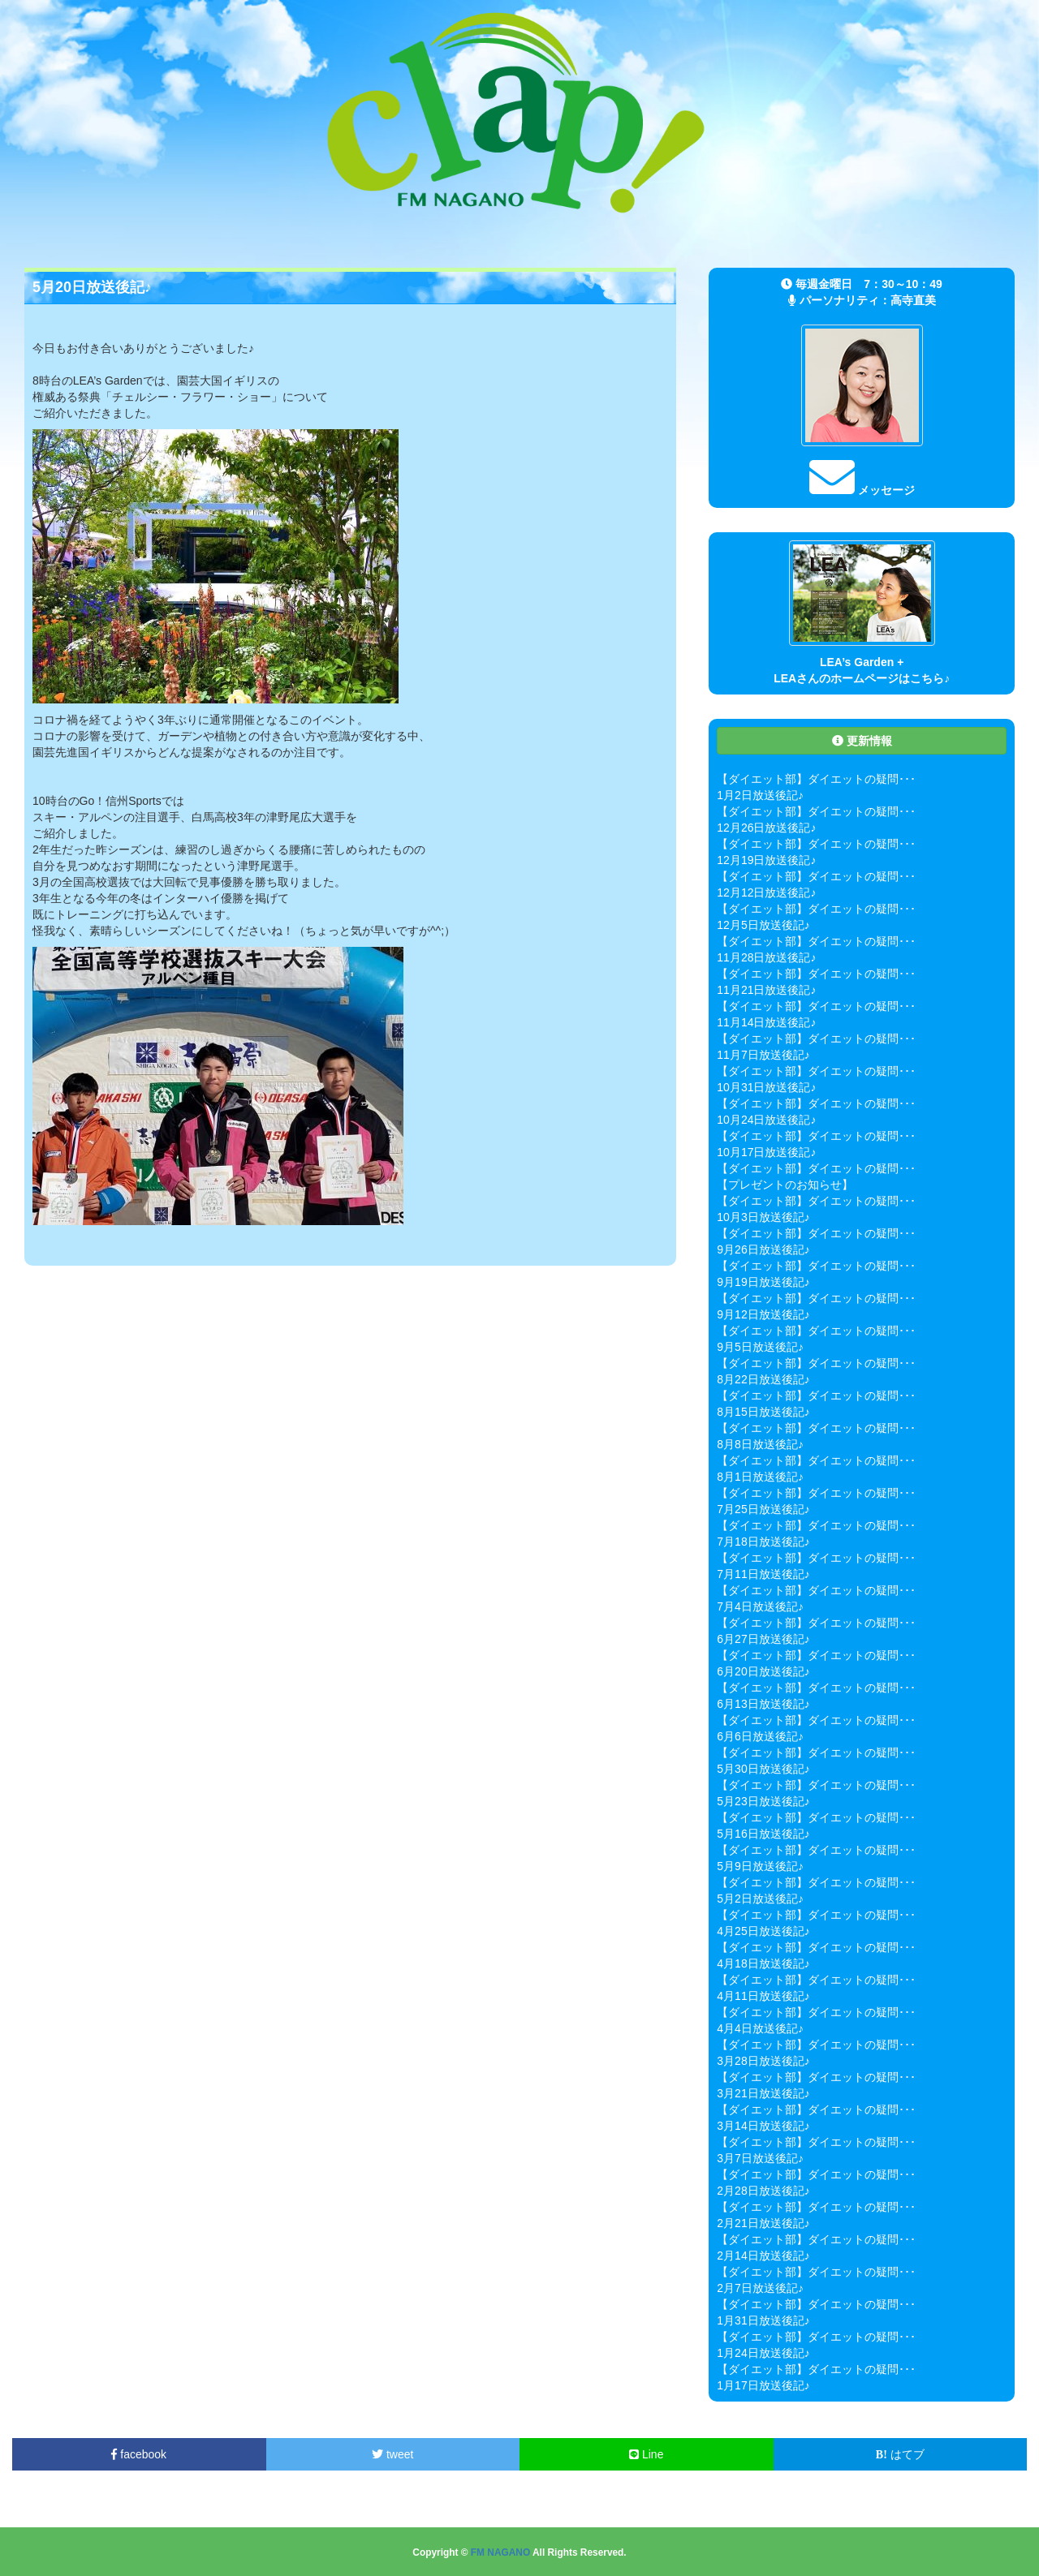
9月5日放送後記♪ (760, 1346)
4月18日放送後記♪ (763, 1963)
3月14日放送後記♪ (763, 2125)
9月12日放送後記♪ (763, 1314)
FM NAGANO (500, 2552)
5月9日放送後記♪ (760, 1866)
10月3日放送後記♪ (763, 1217)
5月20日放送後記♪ (92, 287)
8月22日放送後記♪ (763, 1379)
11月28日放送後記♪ (766, 957)
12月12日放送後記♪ (766, 892)
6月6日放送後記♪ (760, 1736)
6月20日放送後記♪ (763, 1671)
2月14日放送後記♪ (763, 2255)
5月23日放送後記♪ (763, 1801)
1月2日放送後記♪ (760, 795)
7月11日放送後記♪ (763, 1574)
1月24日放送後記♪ (763, 2352)
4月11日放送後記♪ (763, 1995)
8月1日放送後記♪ (760, 1476)
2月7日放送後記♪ (760, 2287)
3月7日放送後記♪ (760, 2158)
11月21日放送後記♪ (766, 989)
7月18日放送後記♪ (763, 1541)
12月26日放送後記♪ (766, 827)
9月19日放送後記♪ (763, 1281)
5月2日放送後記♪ (760, 1898)
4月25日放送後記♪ (763, 1930)
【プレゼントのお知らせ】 (785, 1184)
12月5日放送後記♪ (763, 924)
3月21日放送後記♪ (763, 2093)
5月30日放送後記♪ (763, 1768)
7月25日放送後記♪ (763, 1509)
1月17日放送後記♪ (763, 2385)
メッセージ (862, 490)
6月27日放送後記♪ (763, 1638)
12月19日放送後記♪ (766, 860)
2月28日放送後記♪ (763, 2190)
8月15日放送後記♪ (763, 1411)
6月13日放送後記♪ (763, 1703)
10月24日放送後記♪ (766, 1119)
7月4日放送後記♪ (760, 1606)
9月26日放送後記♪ (763, 1249)
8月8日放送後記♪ (760, 1444)
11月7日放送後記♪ (763, 1054)
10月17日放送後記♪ (766, 1152)
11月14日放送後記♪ (766, 1022)
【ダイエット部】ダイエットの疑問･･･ (816, 778)
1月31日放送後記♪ (763, 2320)
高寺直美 (913, 300)
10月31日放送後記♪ (766, 1087)
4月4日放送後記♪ (760, 2028)
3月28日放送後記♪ (763, 2060)
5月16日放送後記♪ (763, 1833)
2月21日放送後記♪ (763, 2223)
